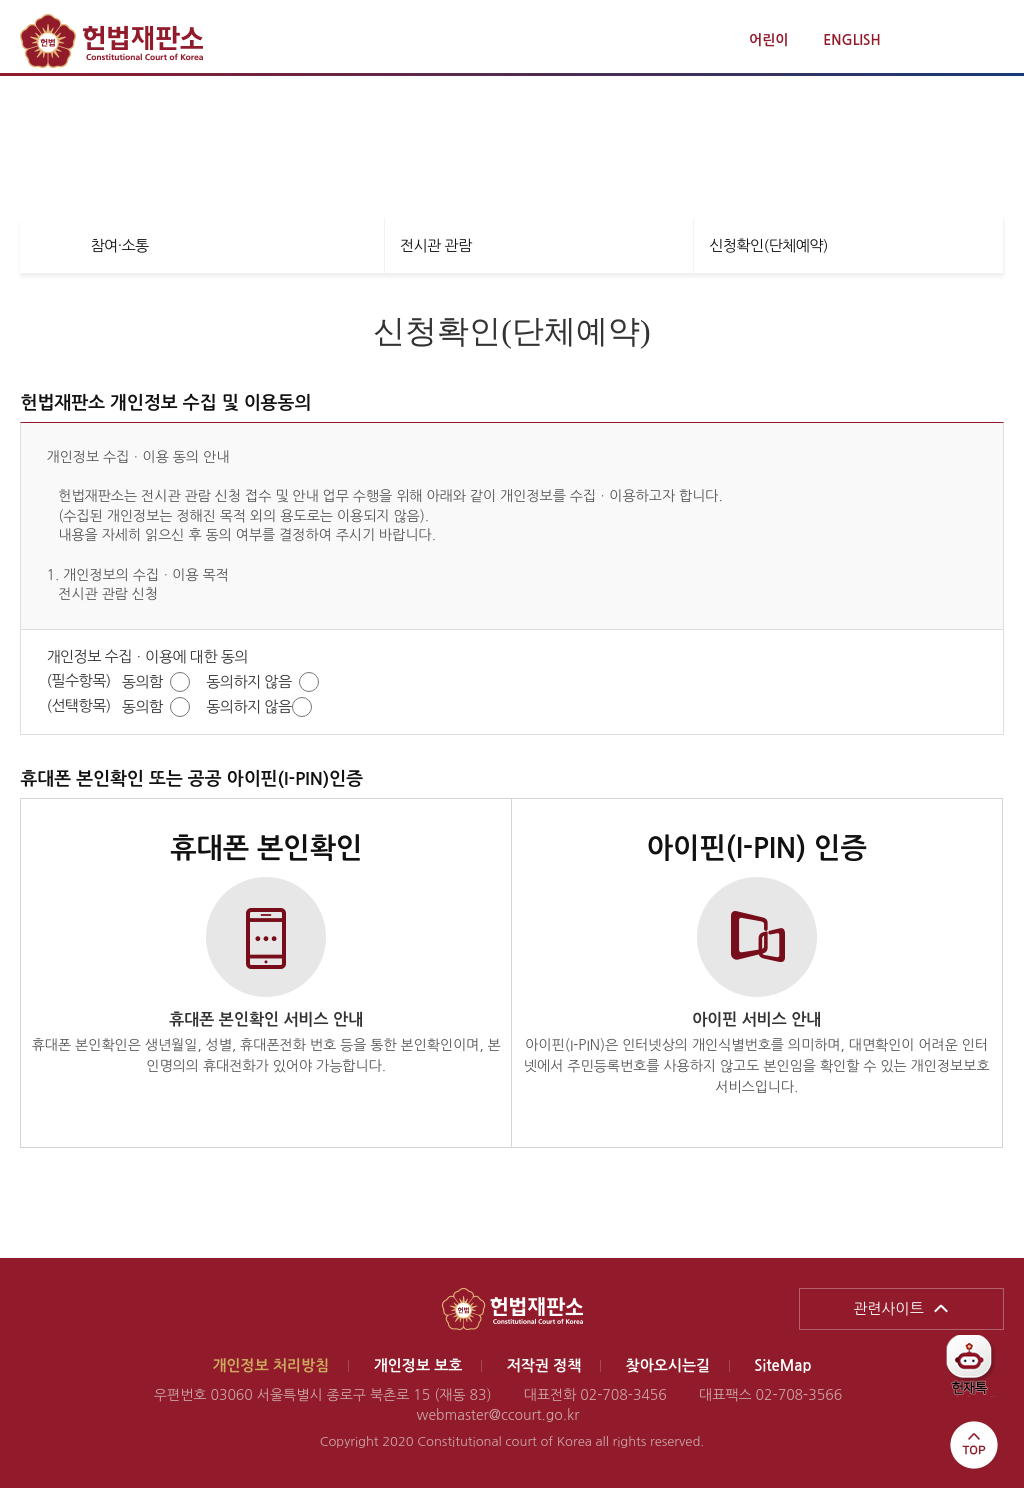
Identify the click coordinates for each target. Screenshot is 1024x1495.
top (974, 1445)
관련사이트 (888, 1315)
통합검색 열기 (941, 41)
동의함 (142, 688)
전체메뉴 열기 (986, 41)
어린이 (768, 40)
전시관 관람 (436, 252)
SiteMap (782, 1372)
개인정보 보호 (418, 1372)
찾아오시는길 (668, 1372)
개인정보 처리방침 (270, 1372)
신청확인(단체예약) (768, 252)
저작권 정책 (544, 1372)
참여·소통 (119, 252)
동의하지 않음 (248, 688)
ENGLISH (851, 40)
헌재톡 (976, 1372)
